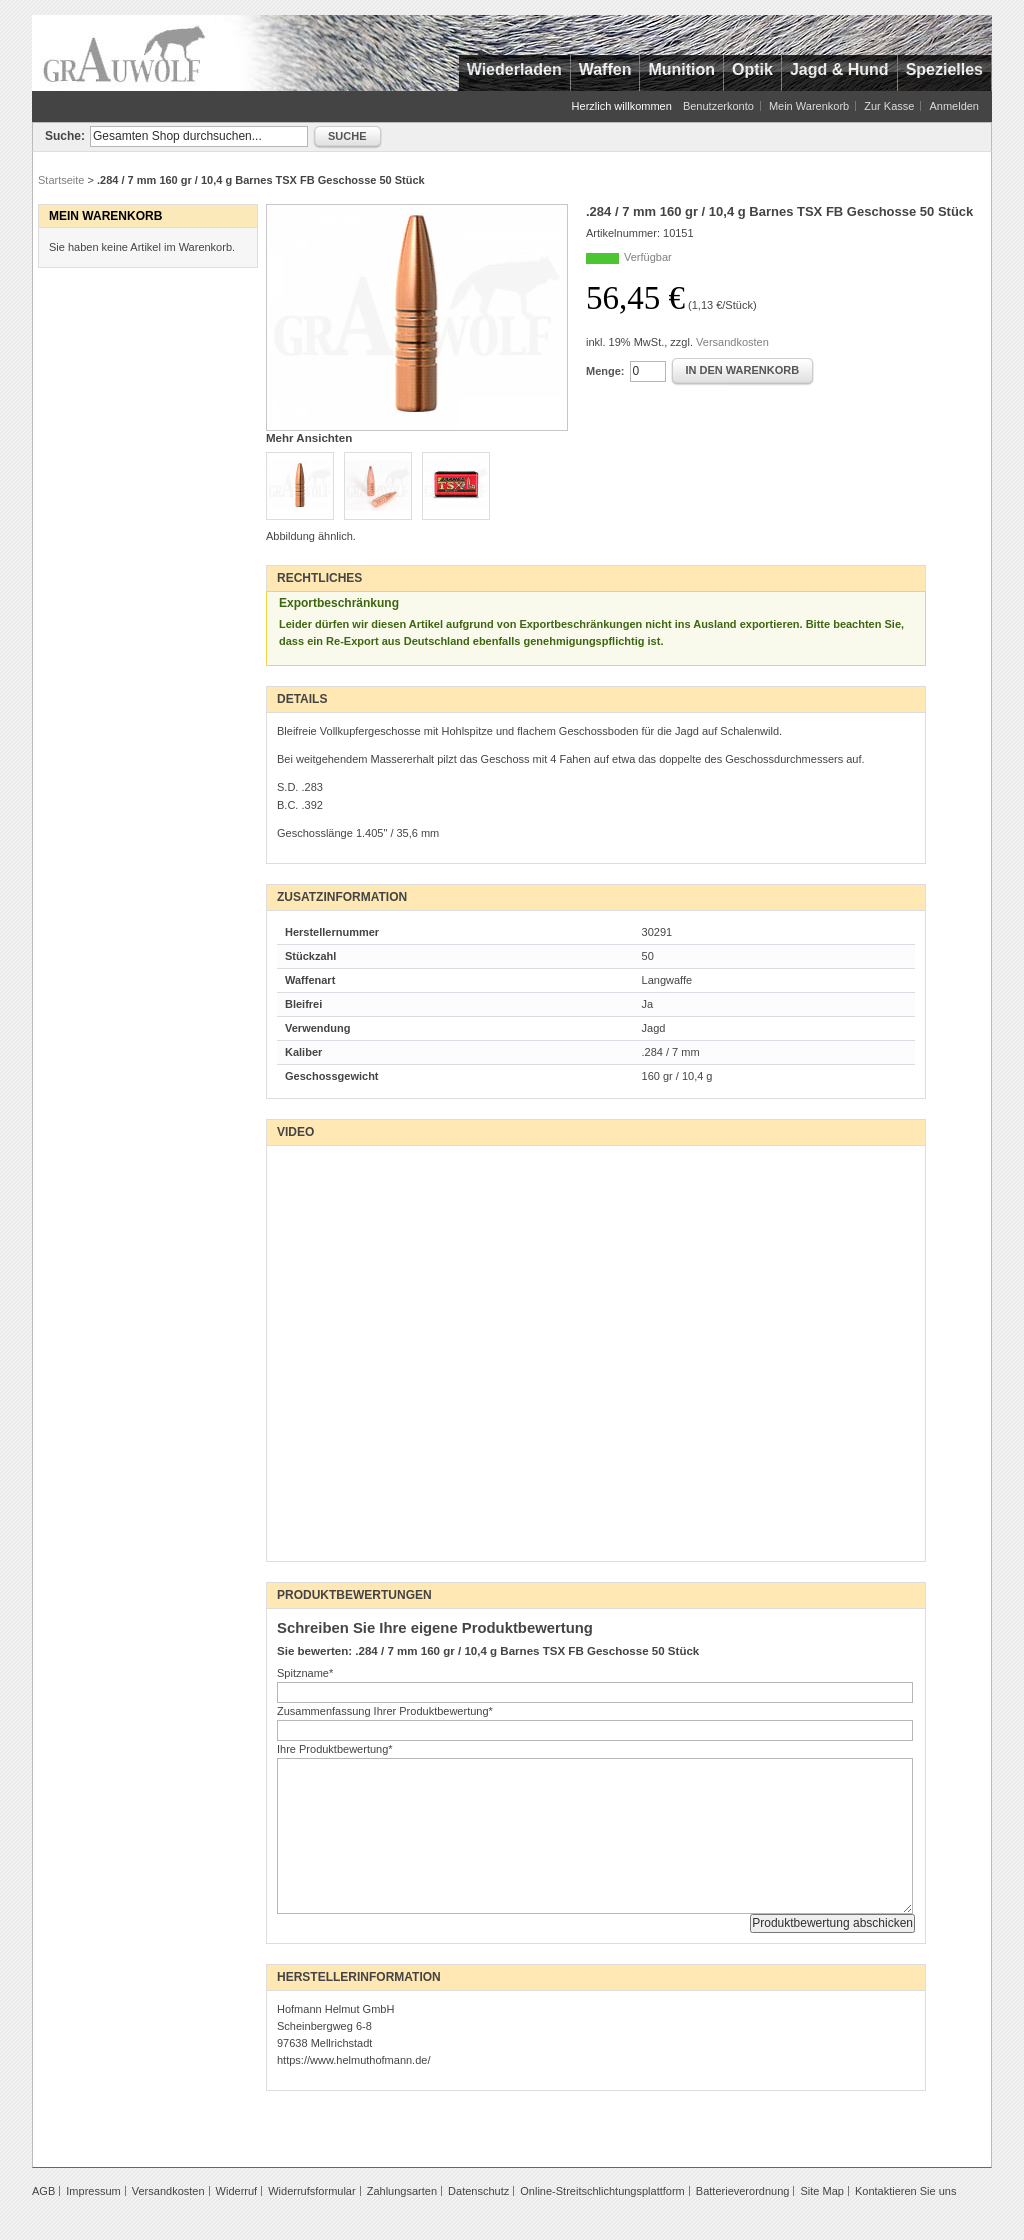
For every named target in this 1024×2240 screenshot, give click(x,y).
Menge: (605, 371)
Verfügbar (648, 257)
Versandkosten (732, 342)
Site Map (821, 2191)
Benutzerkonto (718, 106)
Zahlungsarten (402, 2191)
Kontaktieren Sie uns (906, 2191)
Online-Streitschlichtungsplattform (602, 2191)
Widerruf (237, 2191)
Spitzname (305, 1673)
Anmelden (954, 106)
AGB (43, 2191)
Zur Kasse (889, 106)
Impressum (93, 2191)
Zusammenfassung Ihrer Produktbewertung (385, 1711)
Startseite (61, 180)
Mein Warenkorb (809, 106)
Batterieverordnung (743, 2191)
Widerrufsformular (311, 2191)
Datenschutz (478, 2191)
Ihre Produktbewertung (335, 1749)
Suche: (65, 136)
